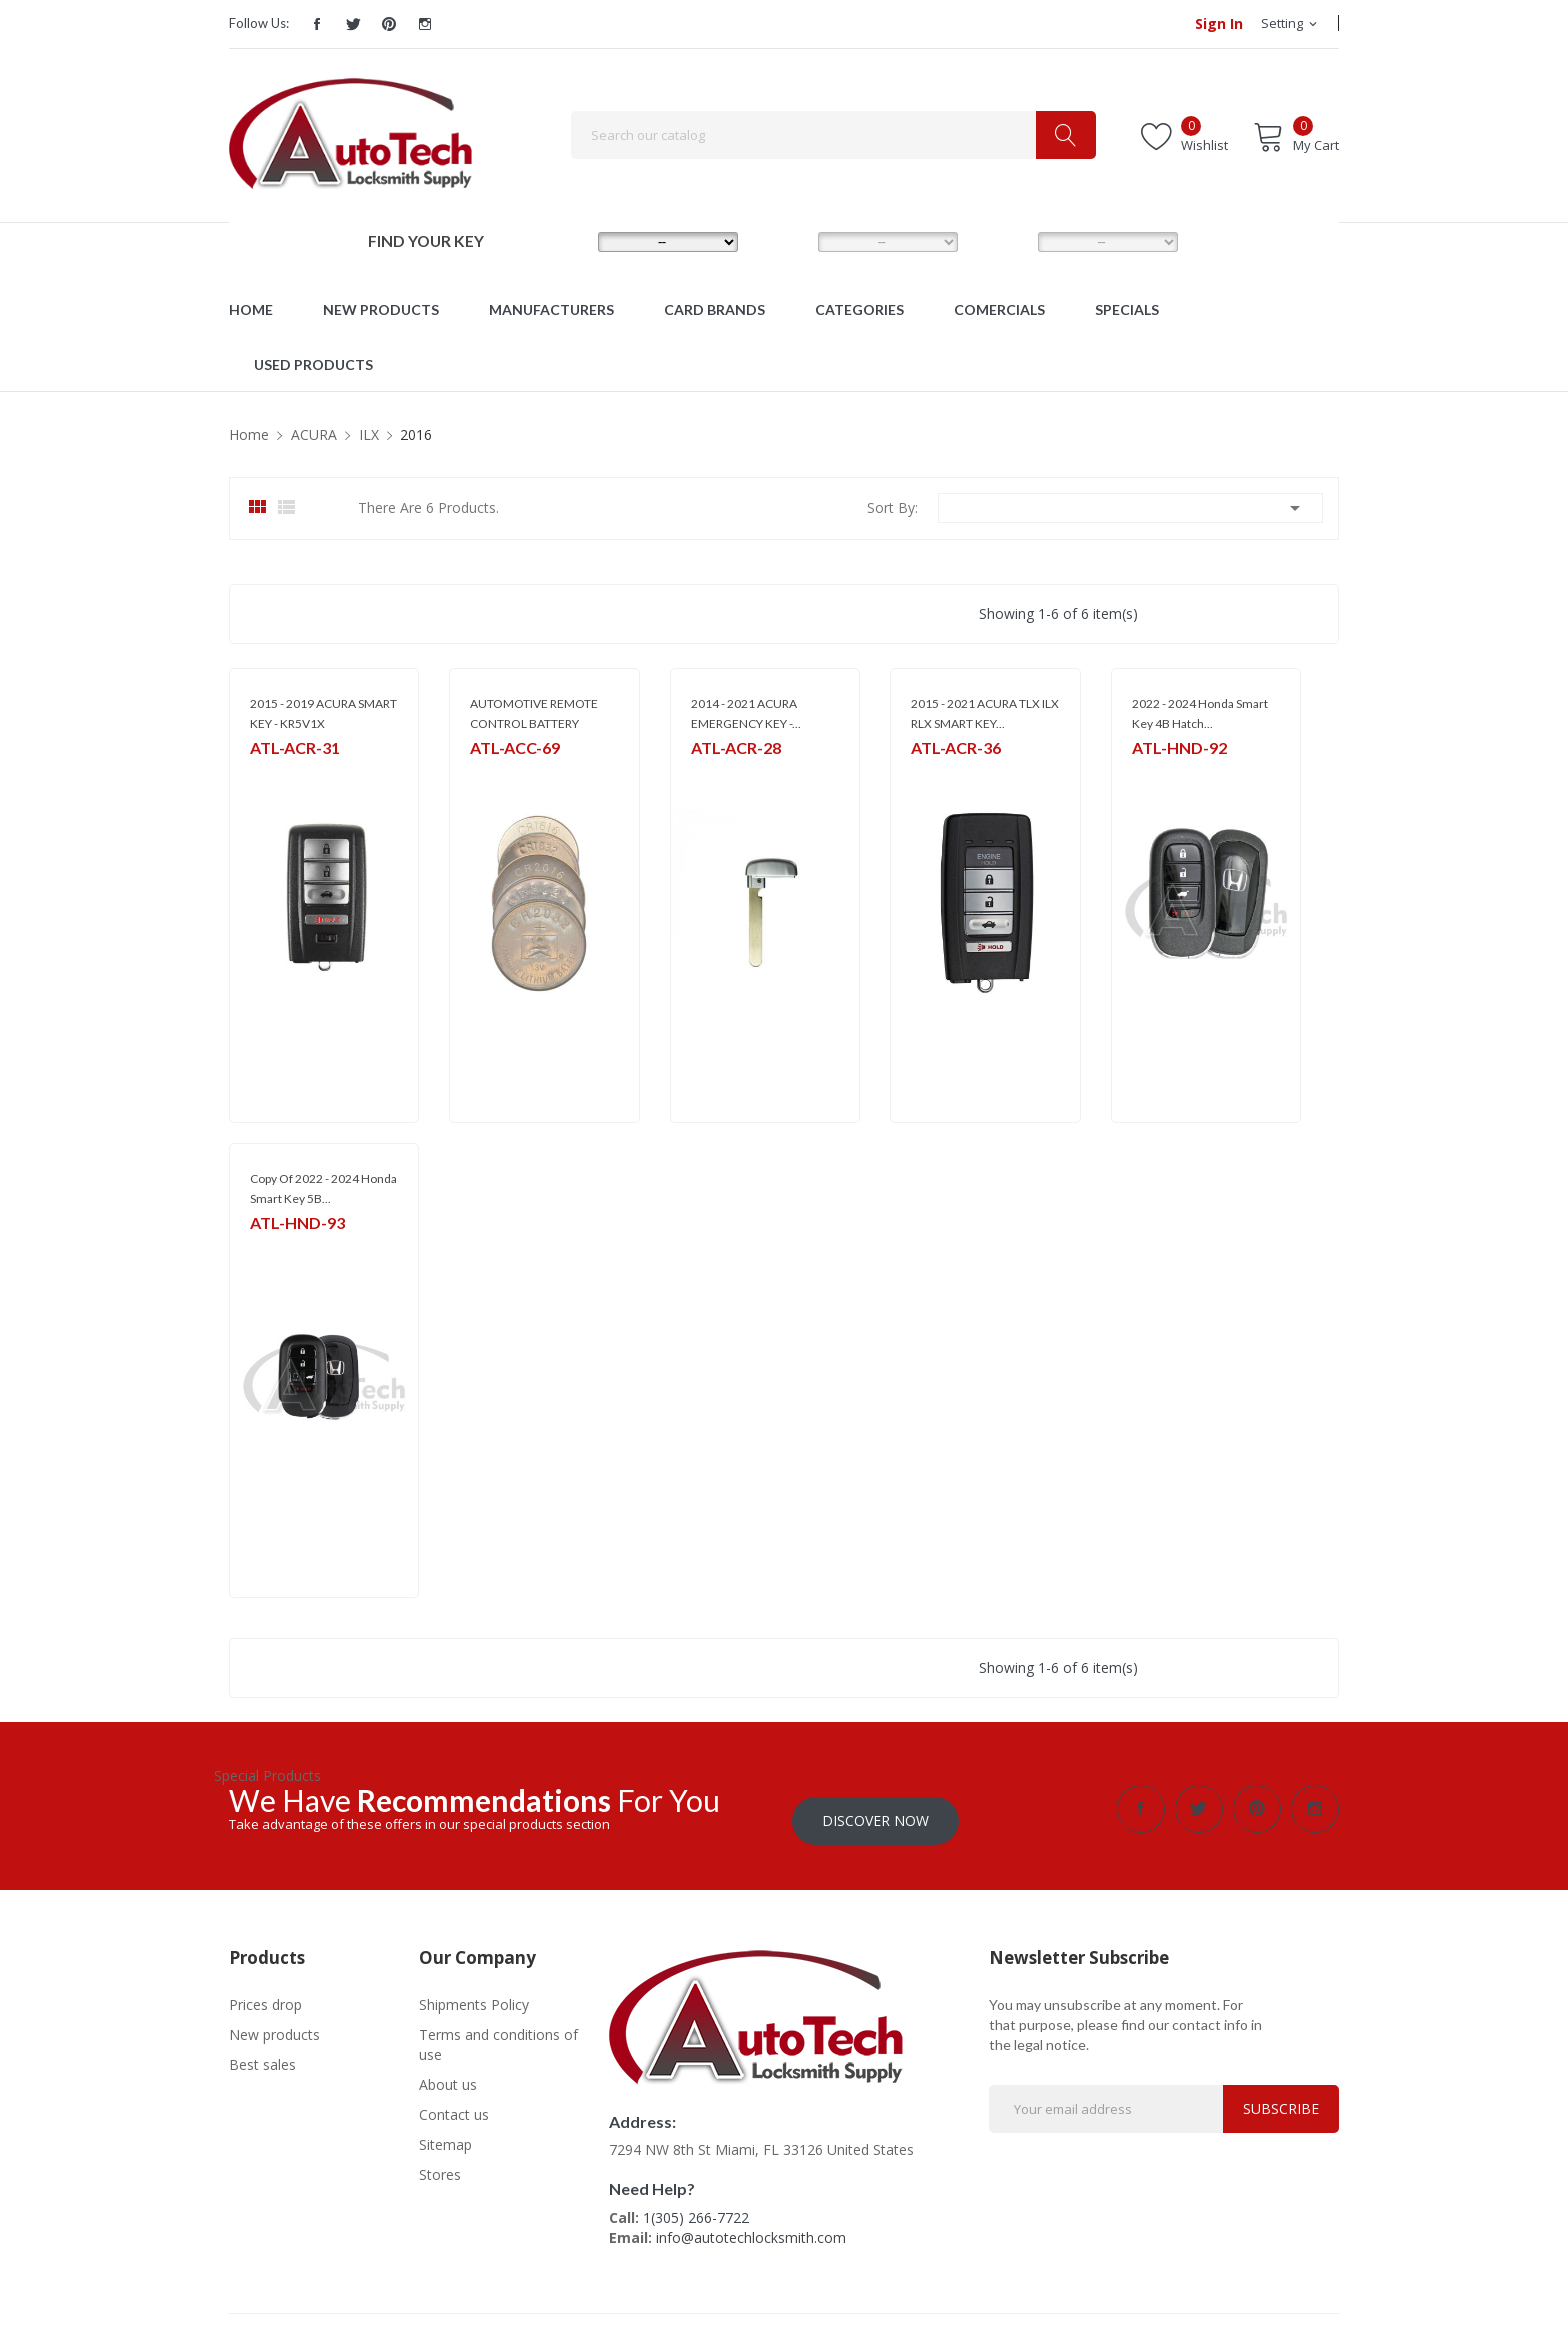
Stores (440, 2162)
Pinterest (389, 24)
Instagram (425, 24)
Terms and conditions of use (498, 2032)
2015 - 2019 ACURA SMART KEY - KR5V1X (323, 713)
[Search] (833, 135)
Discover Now (875, 1808)
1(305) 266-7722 (696, 2205)
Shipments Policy (474, 1992)
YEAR (1003, 241)
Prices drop (265, 1992)
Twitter (353, 24)
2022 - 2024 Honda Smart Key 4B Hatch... (1200, 713)
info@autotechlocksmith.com (751, 2225)
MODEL (789, 241)
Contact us (454, 2102)
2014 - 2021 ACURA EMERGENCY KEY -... (746, 713)
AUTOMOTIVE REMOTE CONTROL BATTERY (534, 713)
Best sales (262, 2052)
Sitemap (445, 2132)
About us (448, 2072)
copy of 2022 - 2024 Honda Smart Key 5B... (323, 1188)
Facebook (317, 24)
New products (274, 2022)
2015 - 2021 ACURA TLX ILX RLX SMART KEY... (985, 713)
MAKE (565, 241)
